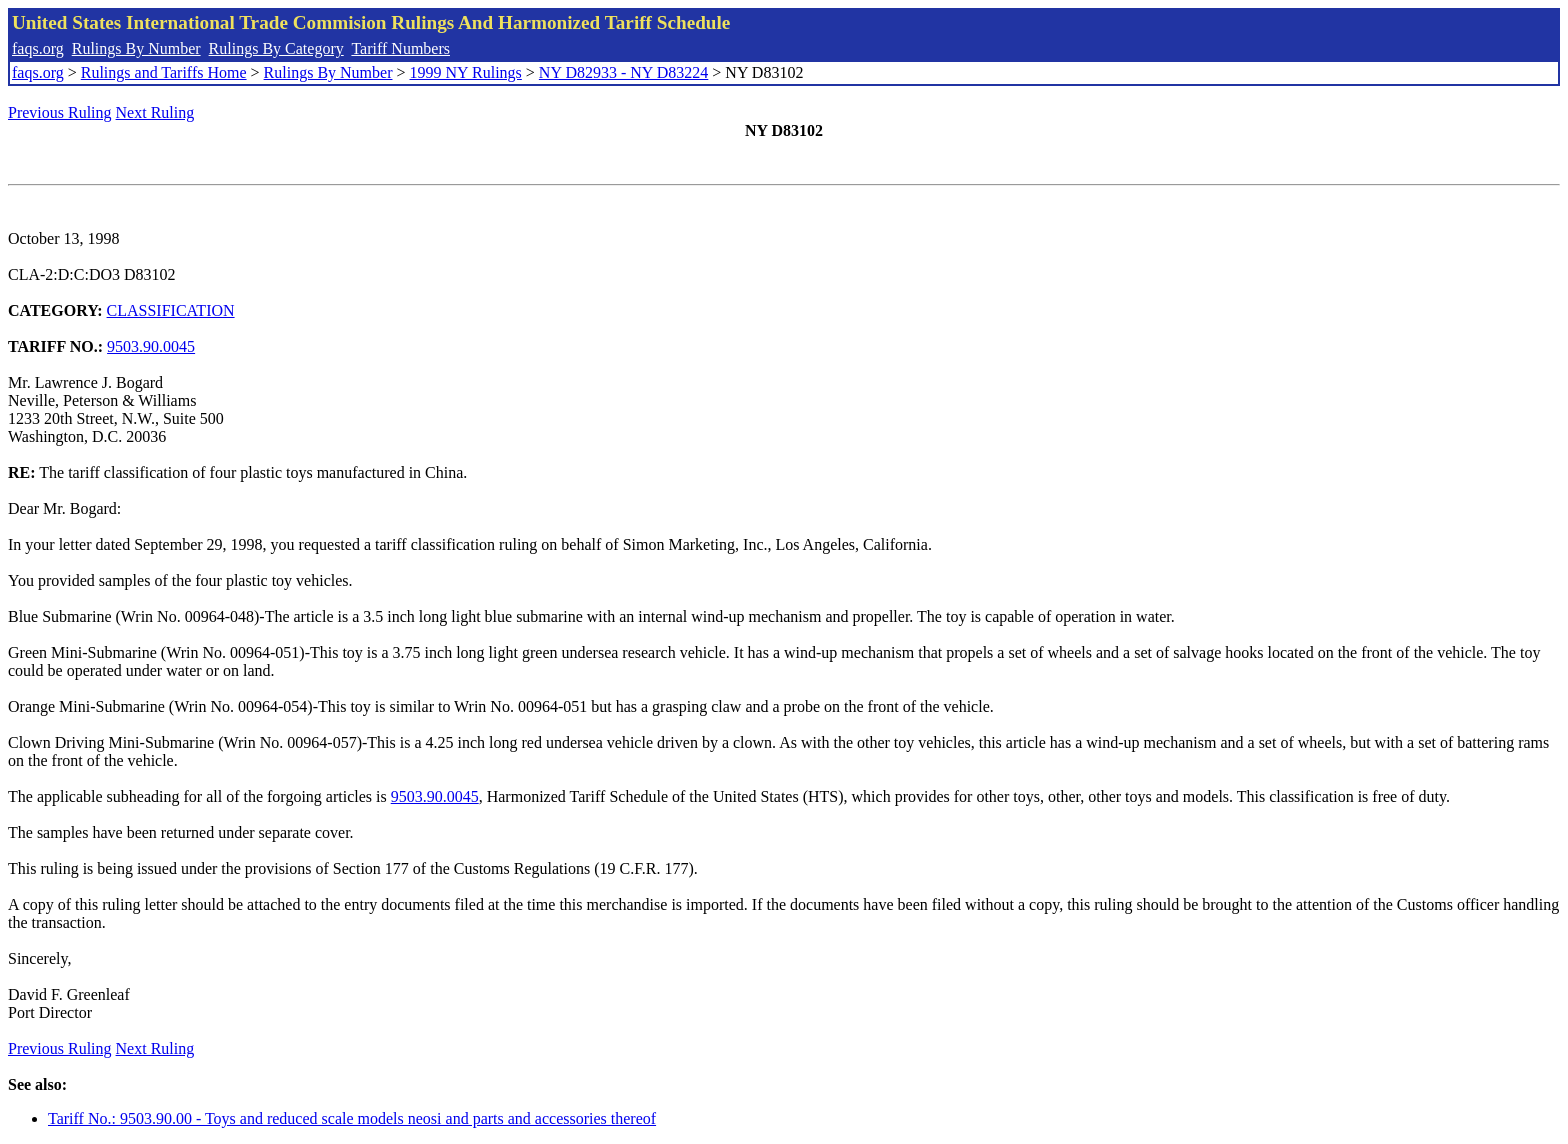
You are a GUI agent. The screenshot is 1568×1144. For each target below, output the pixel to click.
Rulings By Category (276, 48)
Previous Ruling (60, 112)
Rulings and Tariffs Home (164, 72)
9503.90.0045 (151, 346)
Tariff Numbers (400, 48)
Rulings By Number (136, 48)
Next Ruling (155, 112)
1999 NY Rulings (466, 72)
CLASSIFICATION (171, 310)
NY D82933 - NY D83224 (623, 72)
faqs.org (38, 48)
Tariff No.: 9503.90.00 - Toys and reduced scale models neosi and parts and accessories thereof (352, 1118)
